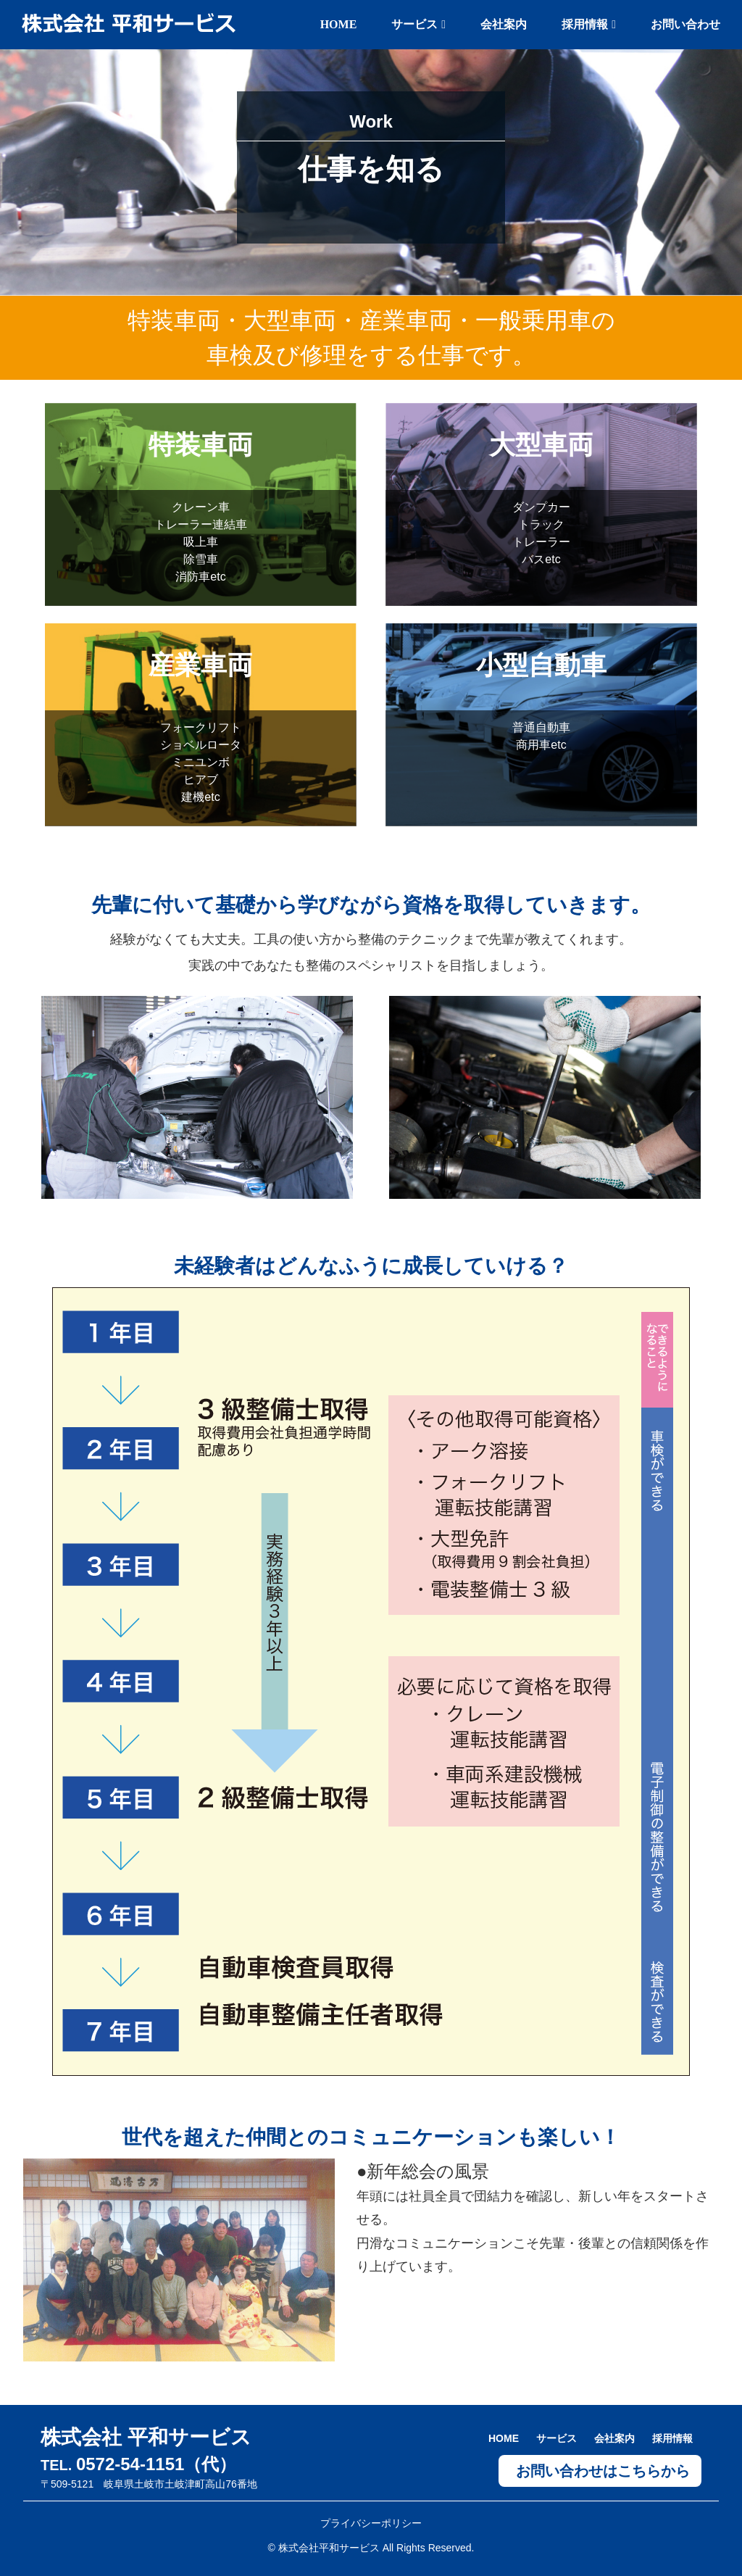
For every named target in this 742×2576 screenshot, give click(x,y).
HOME (338, 24)
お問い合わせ (685, 24)
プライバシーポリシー (371, 2523)
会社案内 (503, 24)
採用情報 (589, 24)
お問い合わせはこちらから (603, 2471)
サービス (418, 24)
